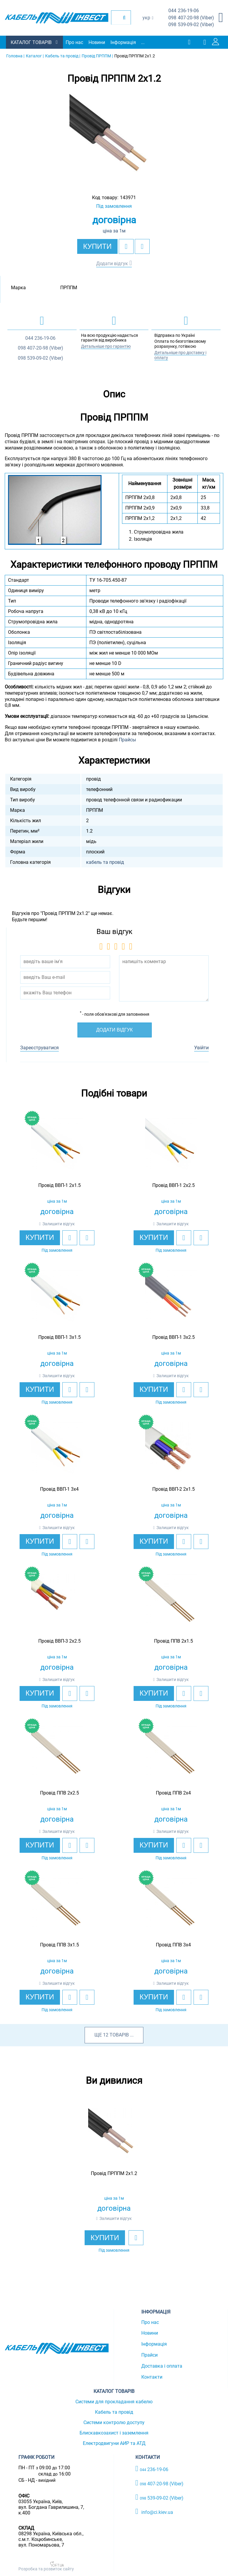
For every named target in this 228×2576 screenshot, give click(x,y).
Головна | (15, 56)
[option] (114, 138)
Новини (96, 42)
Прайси (149, 2355)
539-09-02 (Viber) (191, 25)
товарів (119, 2035)
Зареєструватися (39, 1047)
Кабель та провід (114, 2412)
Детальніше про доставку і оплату (180, 355)
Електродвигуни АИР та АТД (114, 2443)
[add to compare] (142, 246)
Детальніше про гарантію (106, 346)
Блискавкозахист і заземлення (114, 2433)
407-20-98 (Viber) (191, 18)
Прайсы (127, 740)
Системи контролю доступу (114, 2422)
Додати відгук (112, 263)
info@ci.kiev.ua (154, 2511)
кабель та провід (105, 862)
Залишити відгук (58, 1223)
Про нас (74, 42)
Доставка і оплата (161, 2366)
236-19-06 (183, 11)
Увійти (201, 1047)
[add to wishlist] (126, 246)
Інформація (123, 42)
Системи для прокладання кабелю (114, 2401)
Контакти (151, 2377)
